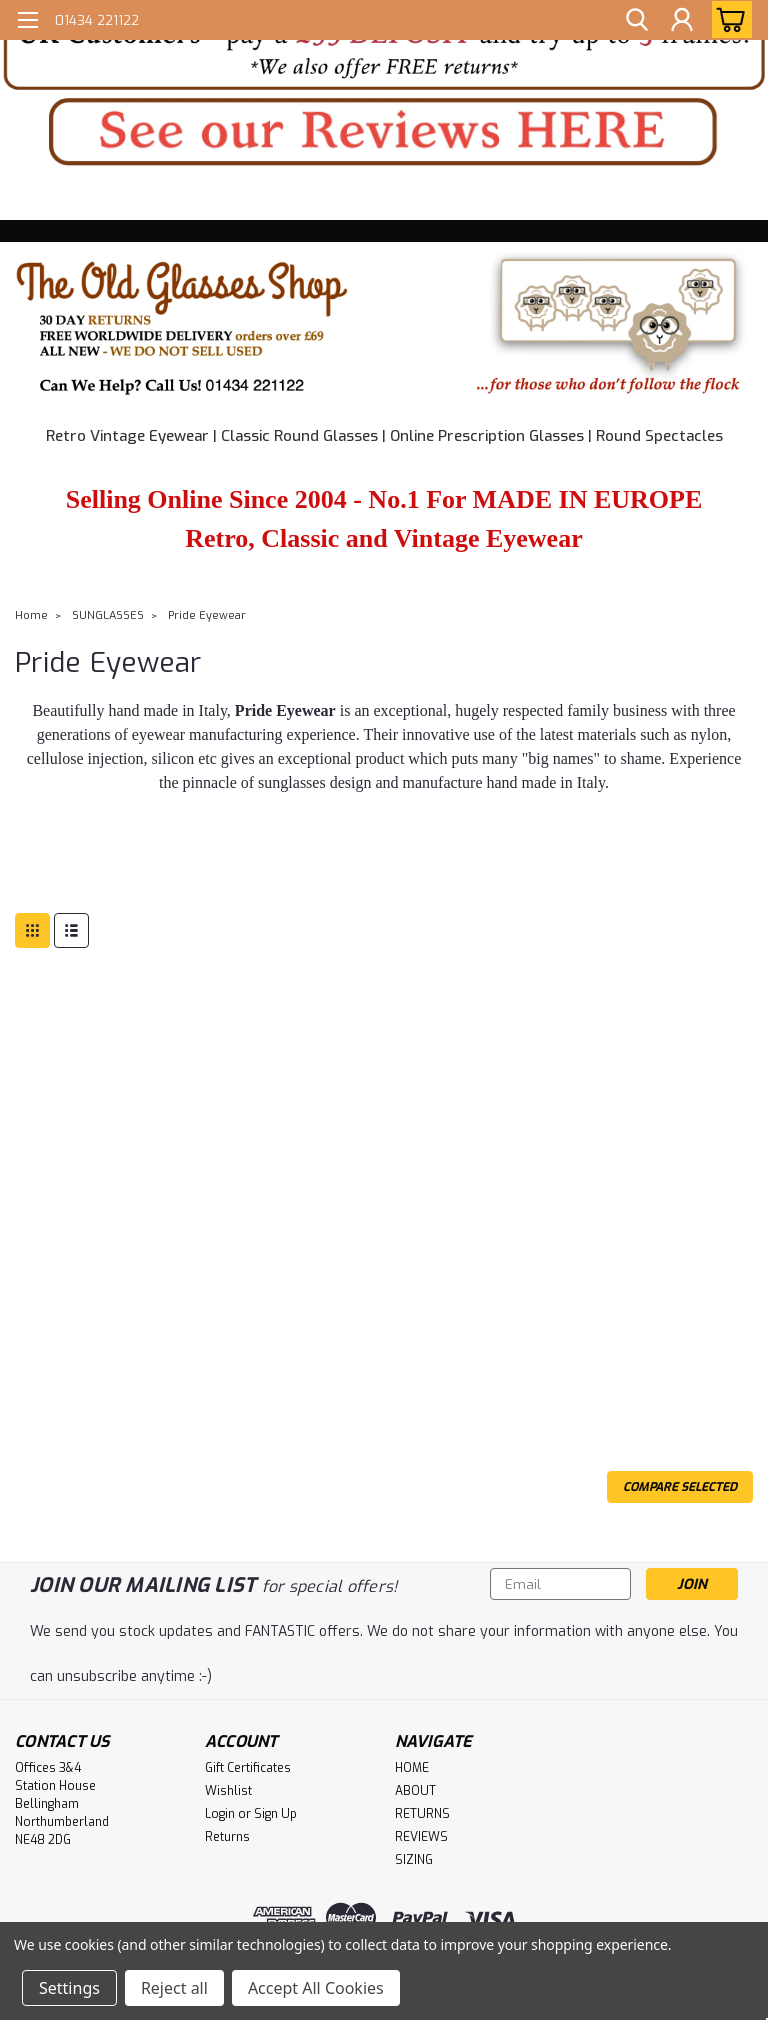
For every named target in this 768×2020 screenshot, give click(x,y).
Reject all (174, 1988)
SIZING (414, 1860)
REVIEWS (421, 1837)
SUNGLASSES (108, 615)
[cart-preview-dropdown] (727, 19)
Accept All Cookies (316, 1988)
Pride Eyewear (207, 615)
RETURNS (422, 1814)
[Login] (682, 19)
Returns (227, 1837)
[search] (637, 19)
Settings (69, 1988)
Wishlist (228, 1791)
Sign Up (275, 1814)
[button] (384, 47)
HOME (412, 1768)
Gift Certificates (248, 1768)
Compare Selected (680, 1487)
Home (31, 615)
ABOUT (415, 1791)
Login (220, 1814)
